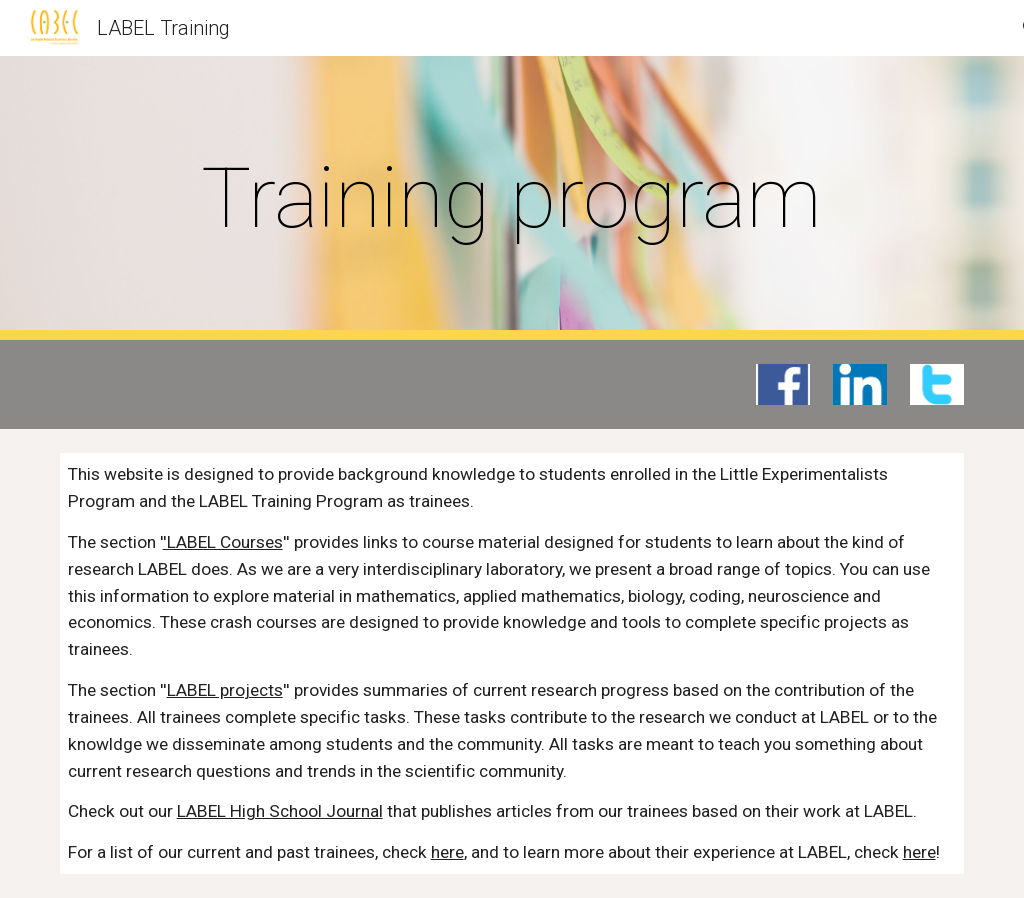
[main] (512, 198)
